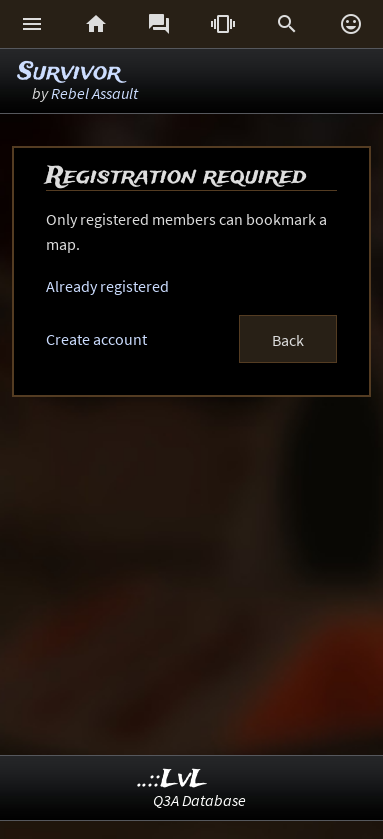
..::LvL (172, 779)
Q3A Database (199, 800)
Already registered (107, 286)
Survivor (69, 72)
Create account (96, 339)
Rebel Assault (94, 93)
